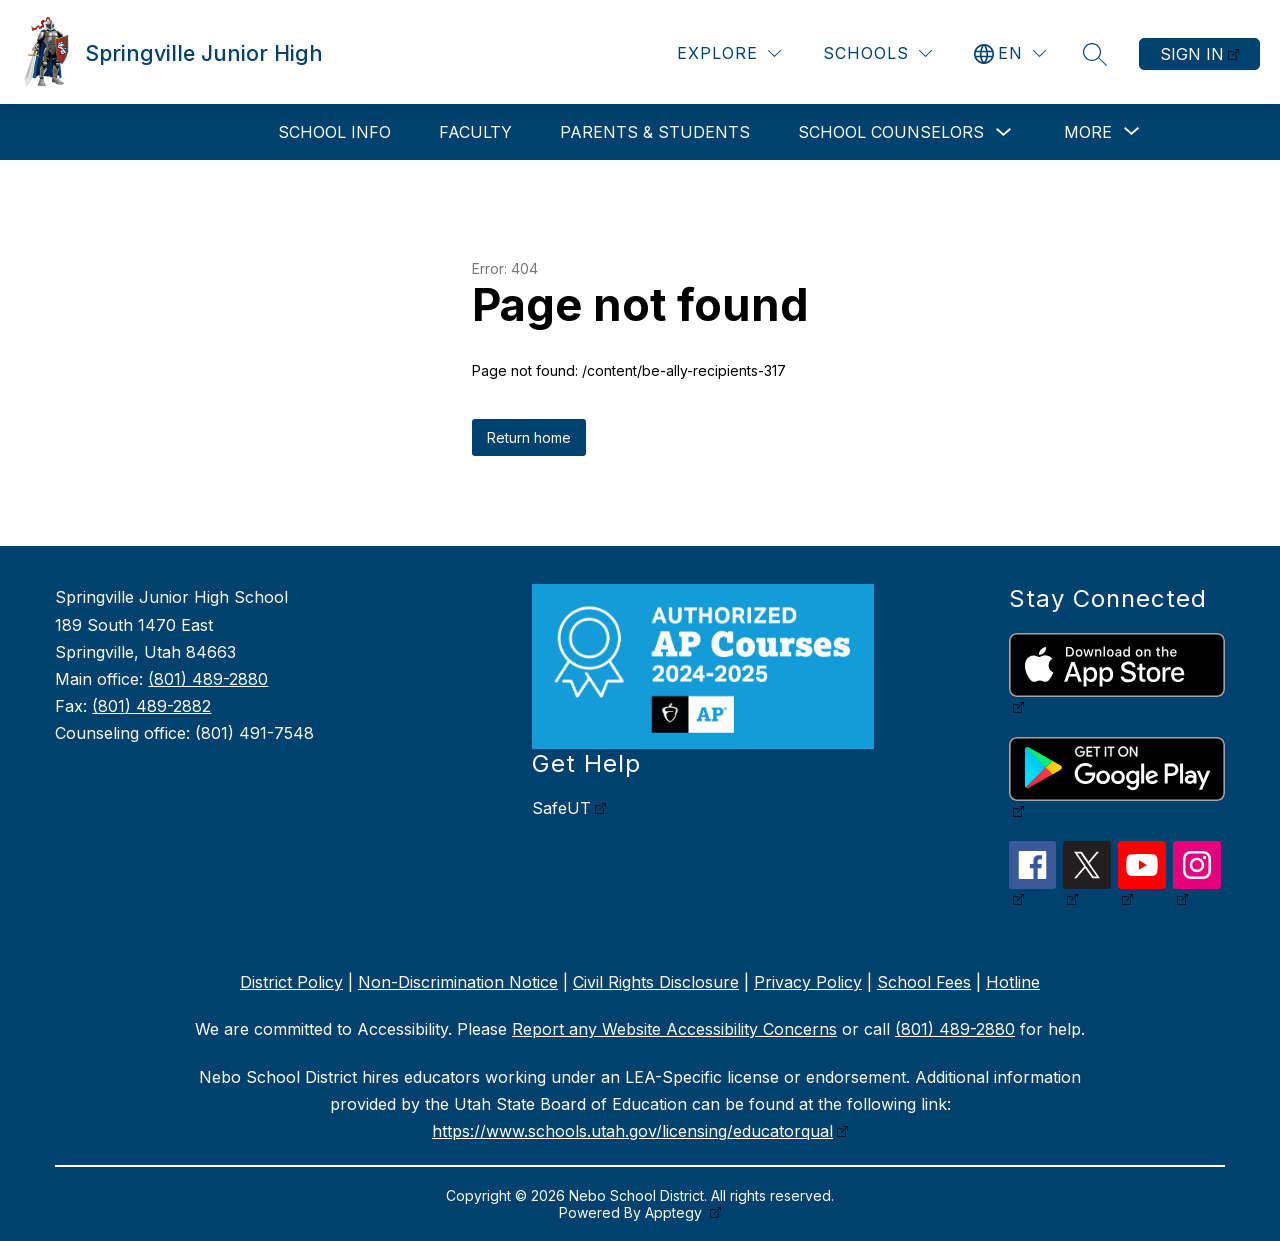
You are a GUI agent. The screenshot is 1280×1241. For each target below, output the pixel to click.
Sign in (1192, 54)
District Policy (291, 982)
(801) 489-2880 (208, 679)
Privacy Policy (808, 982)
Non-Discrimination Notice (458, 982)
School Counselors (891, 132)
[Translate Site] (1010, 53)
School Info (334, 132)
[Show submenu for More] (1088, 132)
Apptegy (675, 1212)
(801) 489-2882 (151, 706)
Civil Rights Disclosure (656, 982)
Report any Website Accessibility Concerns (674, 1029)
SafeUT (561, 808)
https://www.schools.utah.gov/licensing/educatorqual (632, 1131)
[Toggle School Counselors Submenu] (1004, 132)
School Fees (924, 982)
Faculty (475, 132)
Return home (529, 437)
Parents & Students (655, 132)
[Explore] (729, 53)
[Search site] (1095, 54)
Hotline (1013, 982)
